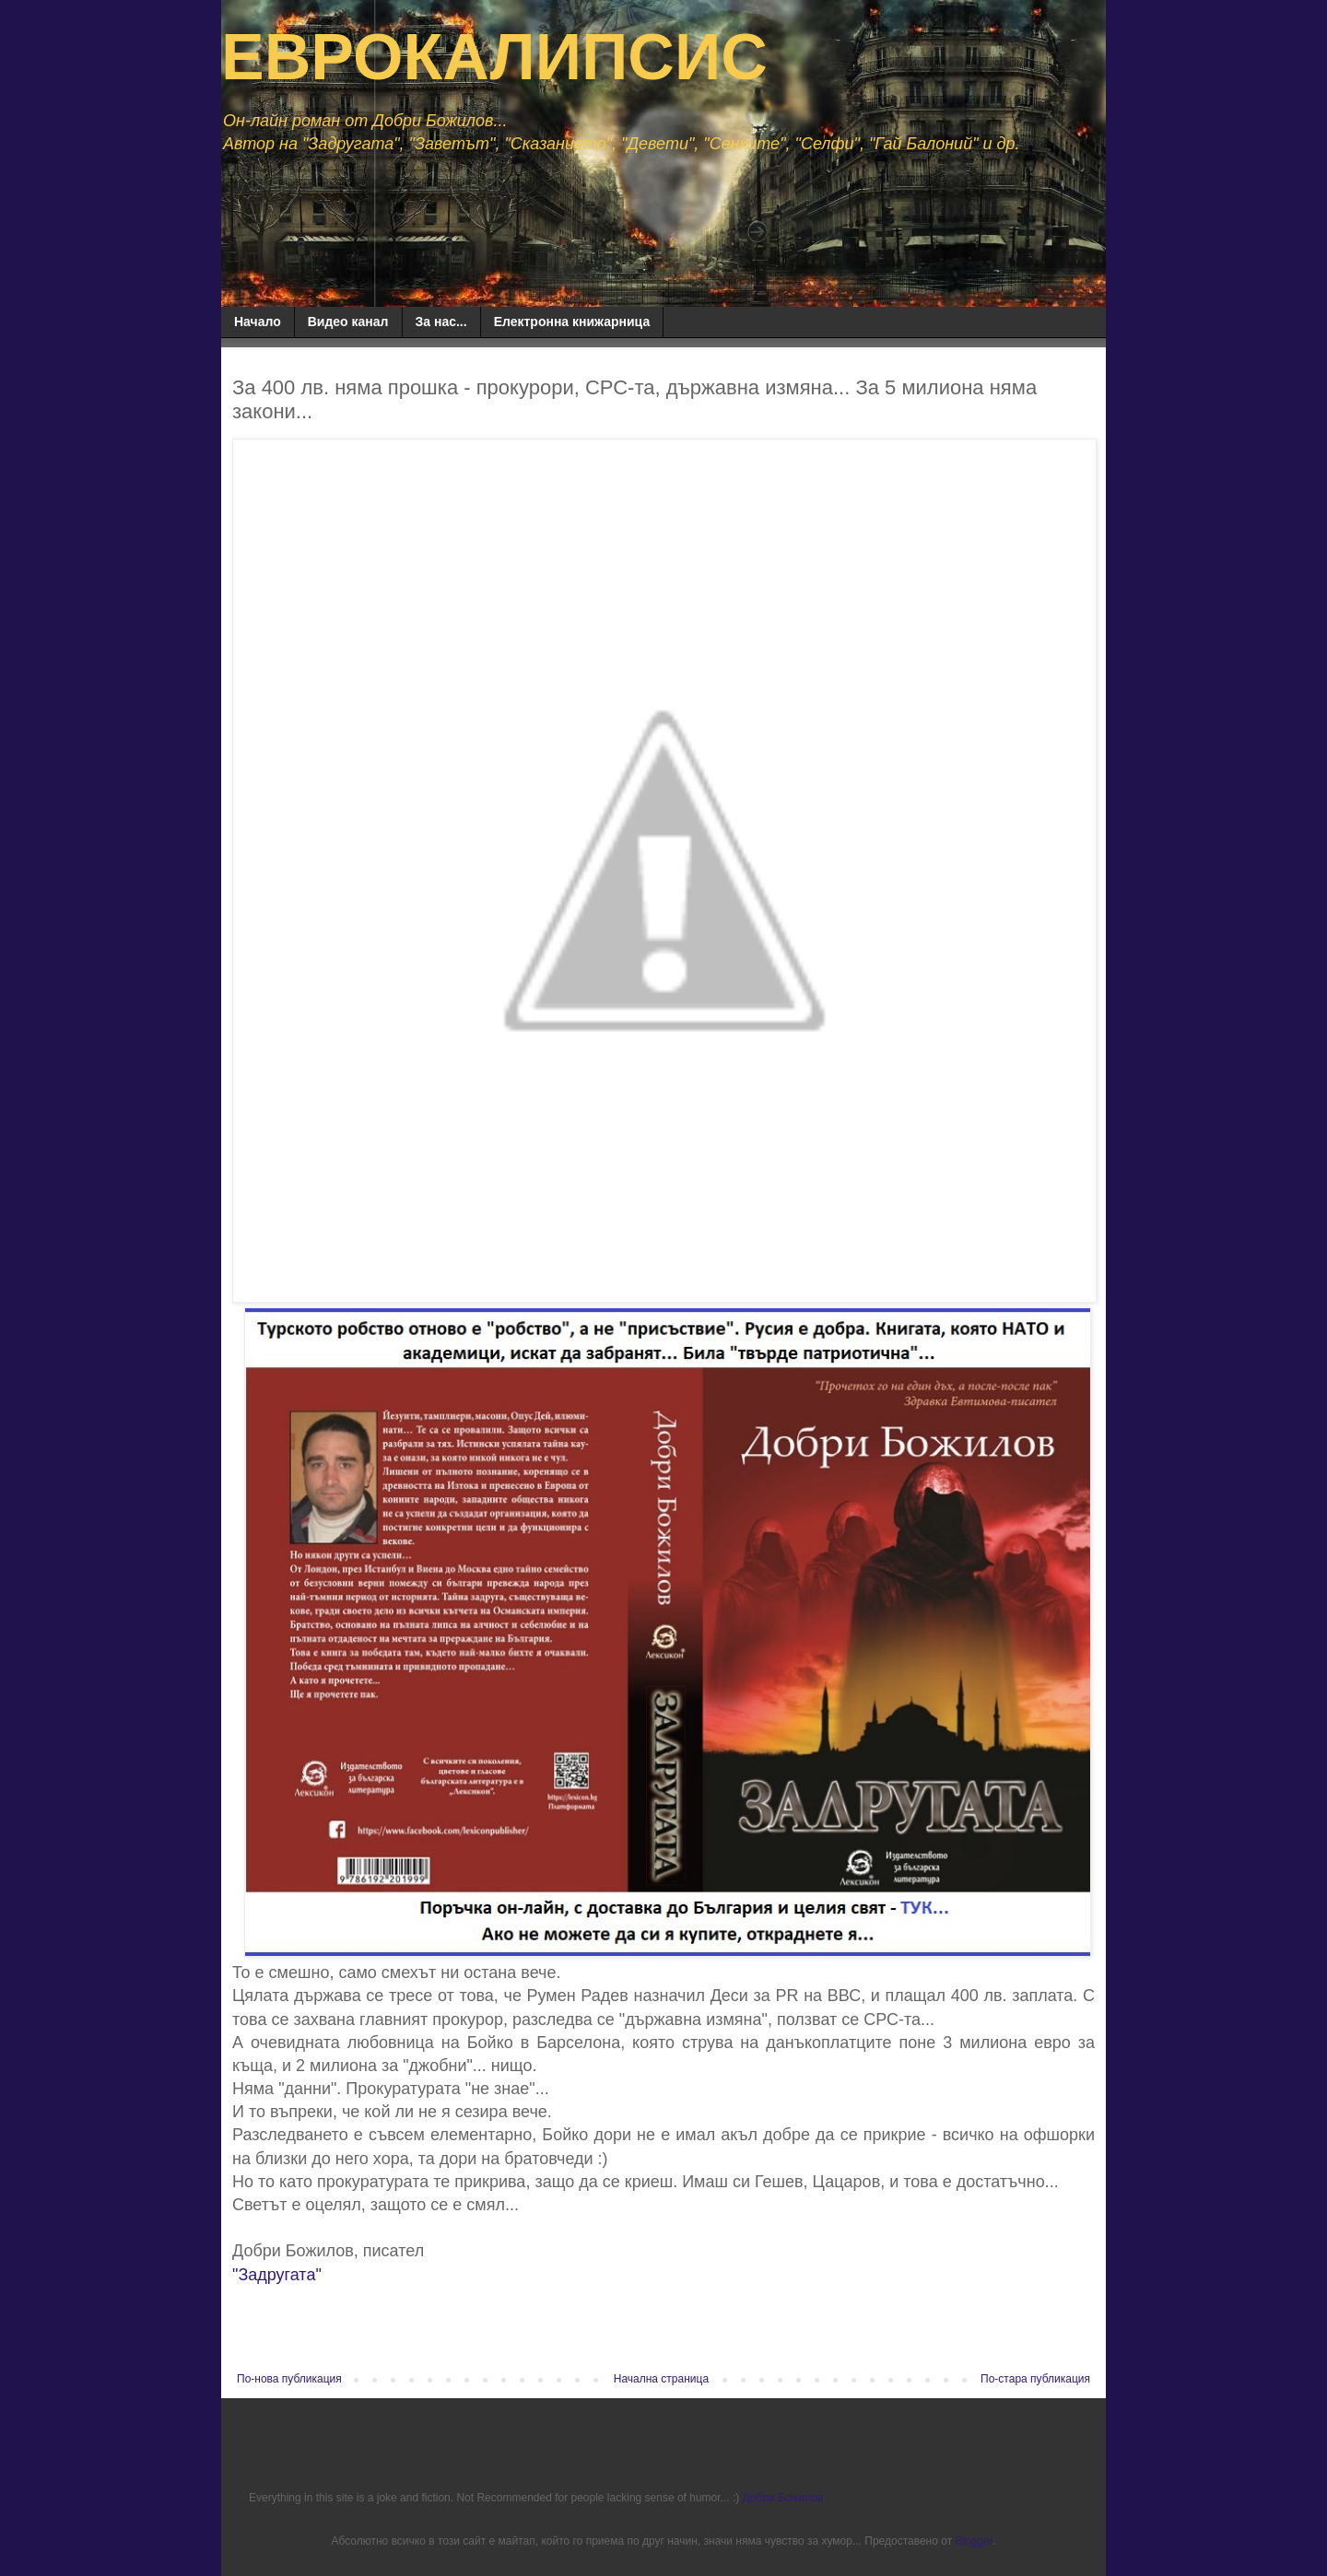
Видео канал (348, 321)
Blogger (973, 2541)
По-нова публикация (289, 2378)
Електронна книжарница (572, 321)
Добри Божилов (783, 2497)
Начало (257, 321)
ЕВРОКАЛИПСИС (494, 57)
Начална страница (661, 2378)
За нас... (441, 321)
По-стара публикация (1035, 2378)
